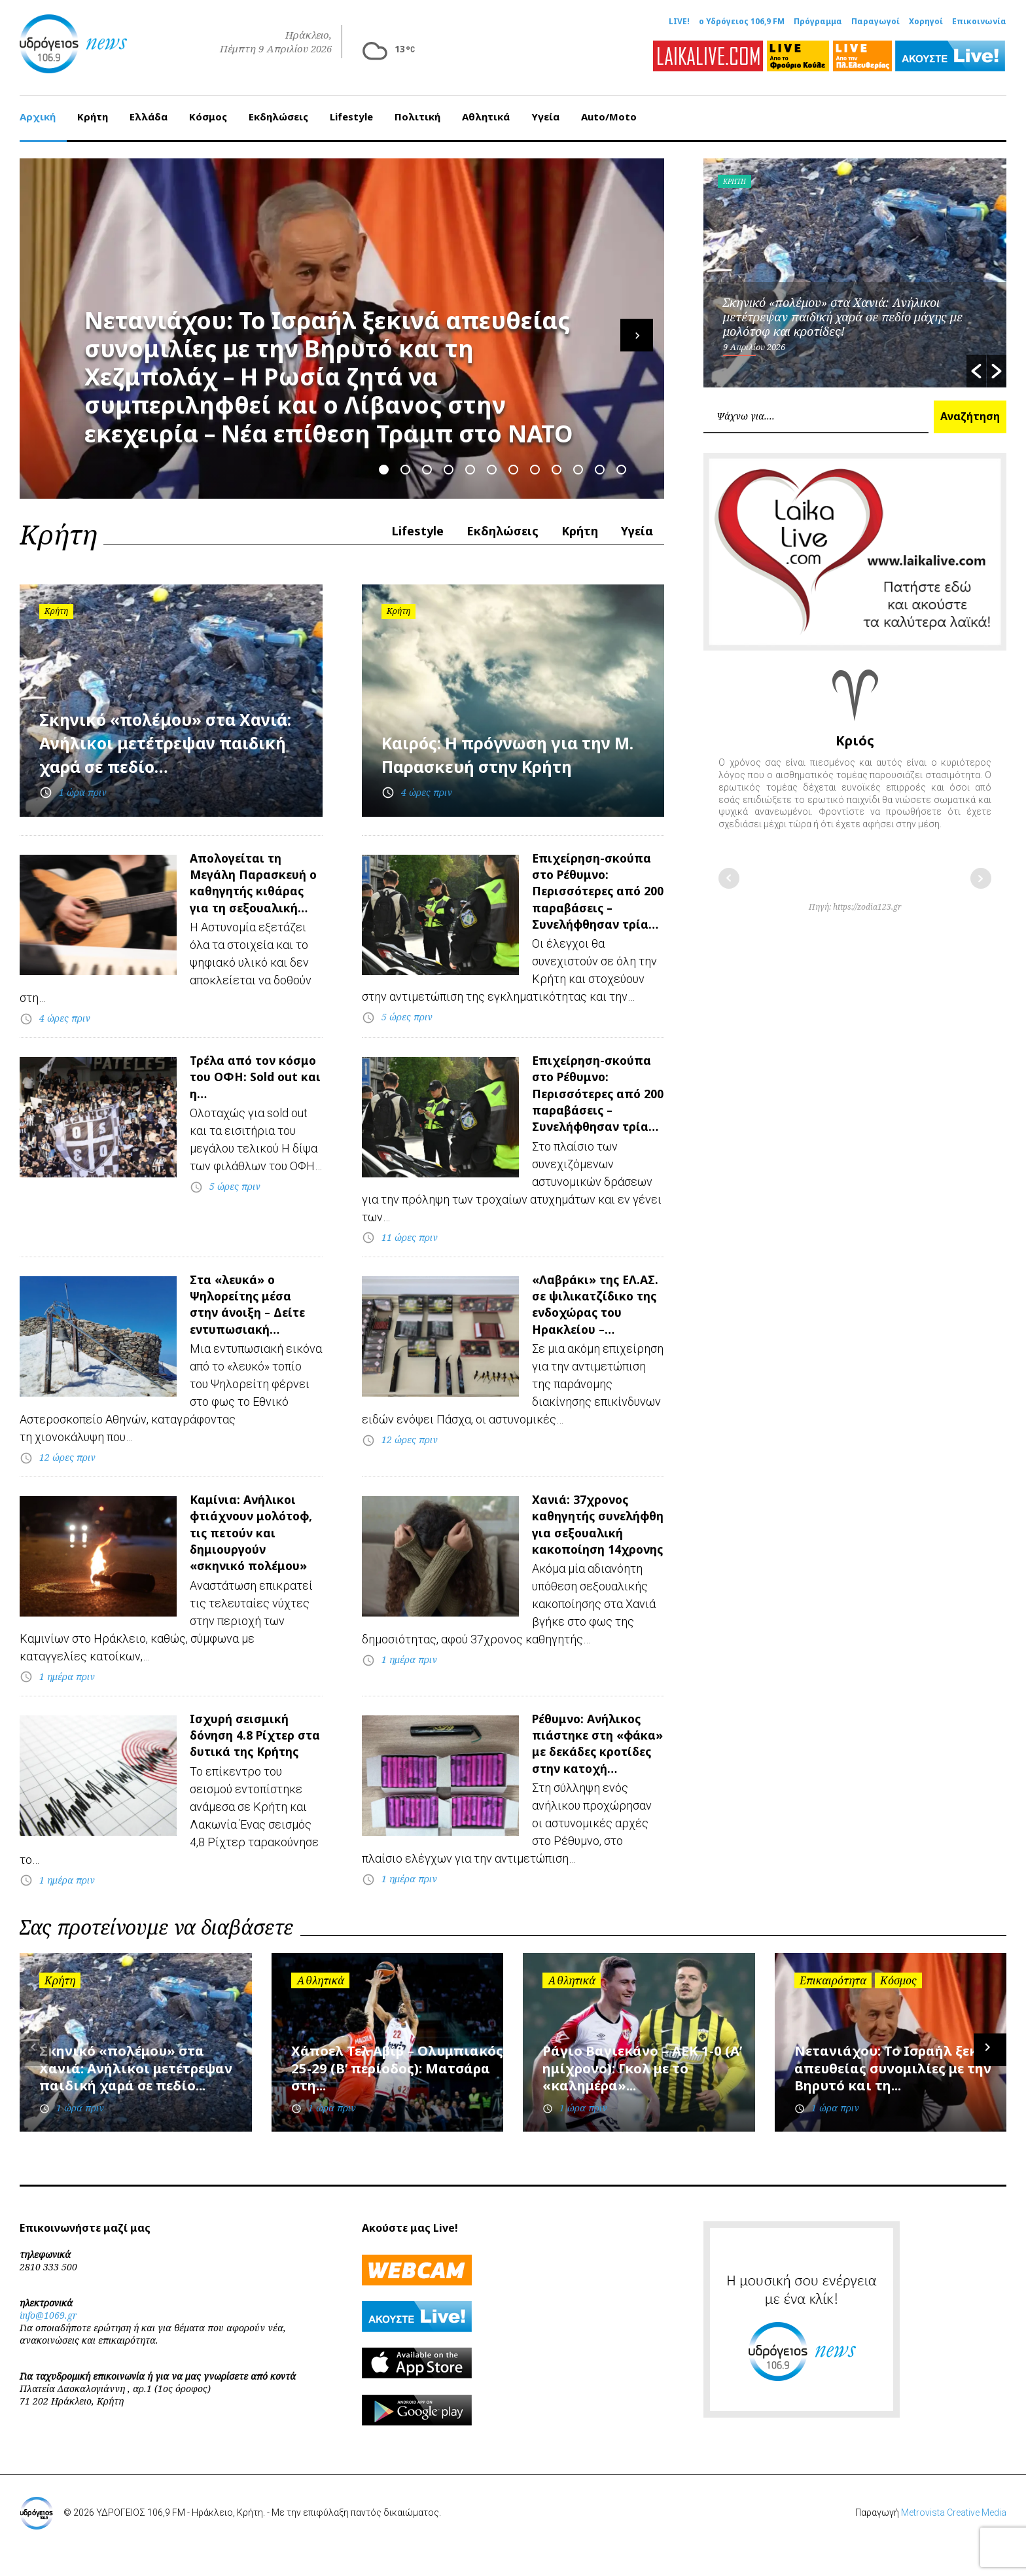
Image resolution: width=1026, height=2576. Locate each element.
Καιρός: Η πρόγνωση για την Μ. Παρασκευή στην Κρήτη (499, 735)
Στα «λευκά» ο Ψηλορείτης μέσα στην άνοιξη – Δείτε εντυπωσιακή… (255, 1314)
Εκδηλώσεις (278, 109)
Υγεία (545, 109)
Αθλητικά (486, 109)
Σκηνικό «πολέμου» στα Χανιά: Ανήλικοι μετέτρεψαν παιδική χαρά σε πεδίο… (165, 723)
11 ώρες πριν (409, 1246)
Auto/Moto (609, 109)
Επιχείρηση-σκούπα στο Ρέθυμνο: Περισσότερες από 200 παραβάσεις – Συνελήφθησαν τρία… (593, 901)
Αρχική (38, 109)
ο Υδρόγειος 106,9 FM (742, 21)
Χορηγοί (926, 21)
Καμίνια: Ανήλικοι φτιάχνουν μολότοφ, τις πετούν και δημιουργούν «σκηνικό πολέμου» (251, 1560)
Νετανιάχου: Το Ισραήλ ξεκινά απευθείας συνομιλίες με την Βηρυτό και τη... (900, 2095)
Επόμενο (980, 871)
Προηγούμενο (728, 871)
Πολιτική (417, 109)
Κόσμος (208, 109)
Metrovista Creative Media (953, 2540)
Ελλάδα (149, 109)
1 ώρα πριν (83, 785)
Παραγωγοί (875, 21)
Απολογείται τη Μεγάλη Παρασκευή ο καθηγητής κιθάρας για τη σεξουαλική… (254, 885)
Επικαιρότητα (833, 2008)
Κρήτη (92, 109)
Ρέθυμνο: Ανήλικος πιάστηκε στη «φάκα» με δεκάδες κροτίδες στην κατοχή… (596, 1764)
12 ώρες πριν (67, 1467)
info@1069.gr (48, 2343)
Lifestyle (351, 109)
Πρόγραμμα (818, 21)
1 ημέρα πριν (67, 1686)
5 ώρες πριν (407, 1027)
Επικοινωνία (979, 21)
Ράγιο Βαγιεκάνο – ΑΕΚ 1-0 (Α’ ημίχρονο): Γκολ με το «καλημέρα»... (647, 2095)
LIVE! (679, 21)
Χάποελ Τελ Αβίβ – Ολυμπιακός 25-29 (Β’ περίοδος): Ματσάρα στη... (386, 2095)
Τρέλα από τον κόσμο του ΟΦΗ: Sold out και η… (245, 1087)
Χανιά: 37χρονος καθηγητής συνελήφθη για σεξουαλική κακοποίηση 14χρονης (586, 1552)
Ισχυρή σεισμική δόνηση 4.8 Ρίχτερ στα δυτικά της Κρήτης (249, 1755)
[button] (976, 364)
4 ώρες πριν (426, 785)
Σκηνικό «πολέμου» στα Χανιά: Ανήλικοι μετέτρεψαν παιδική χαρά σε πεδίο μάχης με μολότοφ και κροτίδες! (843, 309)
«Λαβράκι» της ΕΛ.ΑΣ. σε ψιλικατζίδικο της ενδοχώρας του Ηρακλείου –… (595, 1322)
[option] (854, 265)
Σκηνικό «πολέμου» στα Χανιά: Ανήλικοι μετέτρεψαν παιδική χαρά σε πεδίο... (143, 2095)
